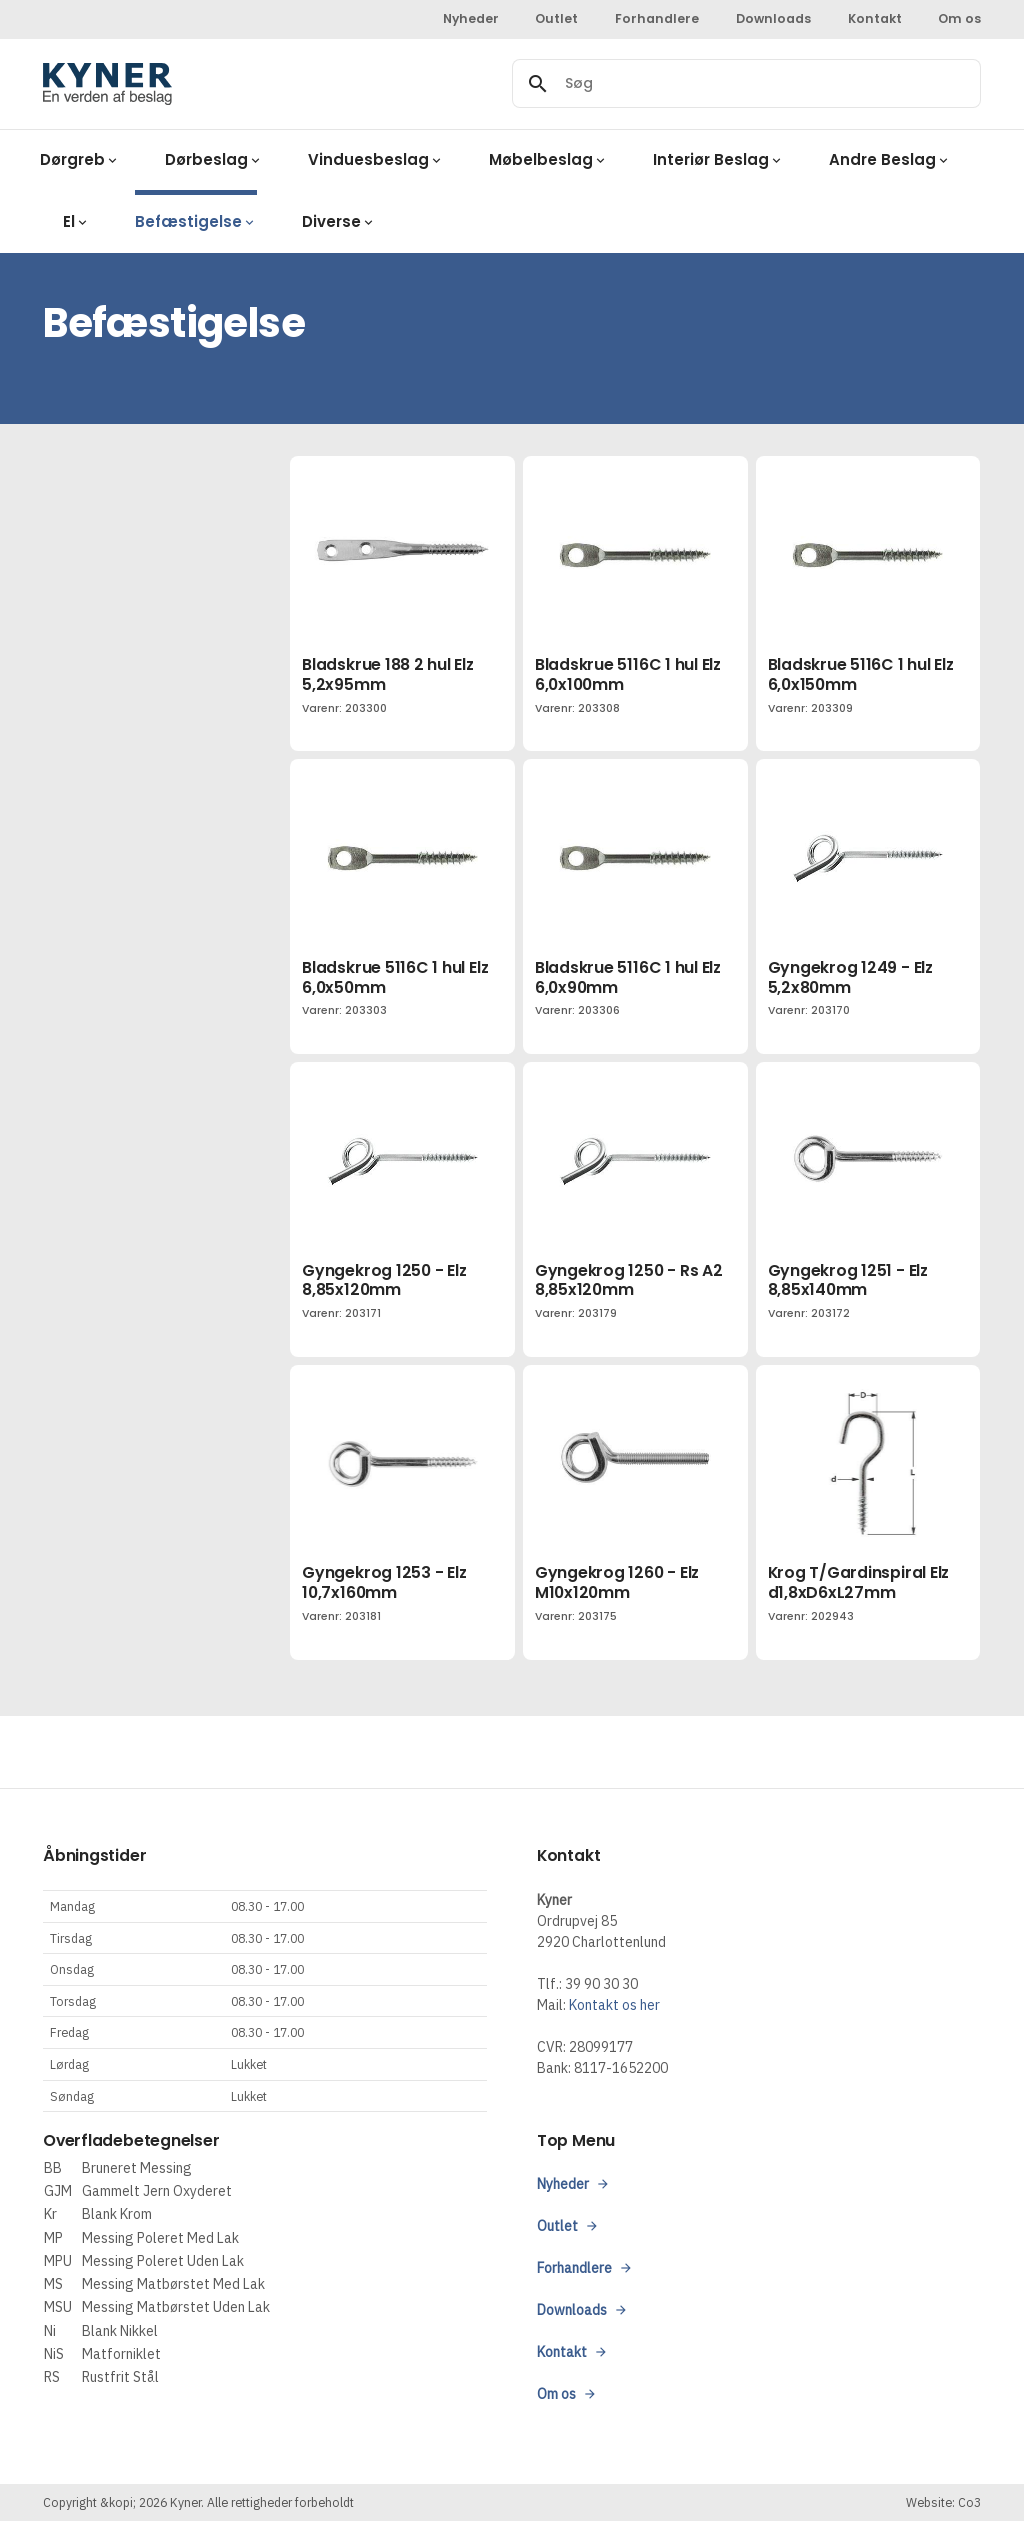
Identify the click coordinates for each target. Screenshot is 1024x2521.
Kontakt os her (614, 2005)
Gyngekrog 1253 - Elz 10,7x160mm (384, 1582)
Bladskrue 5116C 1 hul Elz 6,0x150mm (861, 674)
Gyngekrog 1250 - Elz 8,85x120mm (384, 1280)
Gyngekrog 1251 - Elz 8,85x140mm (848, 1280)
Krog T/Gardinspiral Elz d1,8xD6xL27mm (859, 1582)
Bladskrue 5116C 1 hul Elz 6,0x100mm (628, 674)
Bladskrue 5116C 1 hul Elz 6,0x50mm (395, 977)
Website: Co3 (943, 2502)
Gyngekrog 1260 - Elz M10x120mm (617, 1582)
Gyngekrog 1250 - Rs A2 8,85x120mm (629, 1280)
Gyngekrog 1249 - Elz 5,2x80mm (850, 977)
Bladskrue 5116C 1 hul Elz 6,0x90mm (628, 977)
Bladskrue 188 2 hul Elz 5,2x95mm (388, 674)
